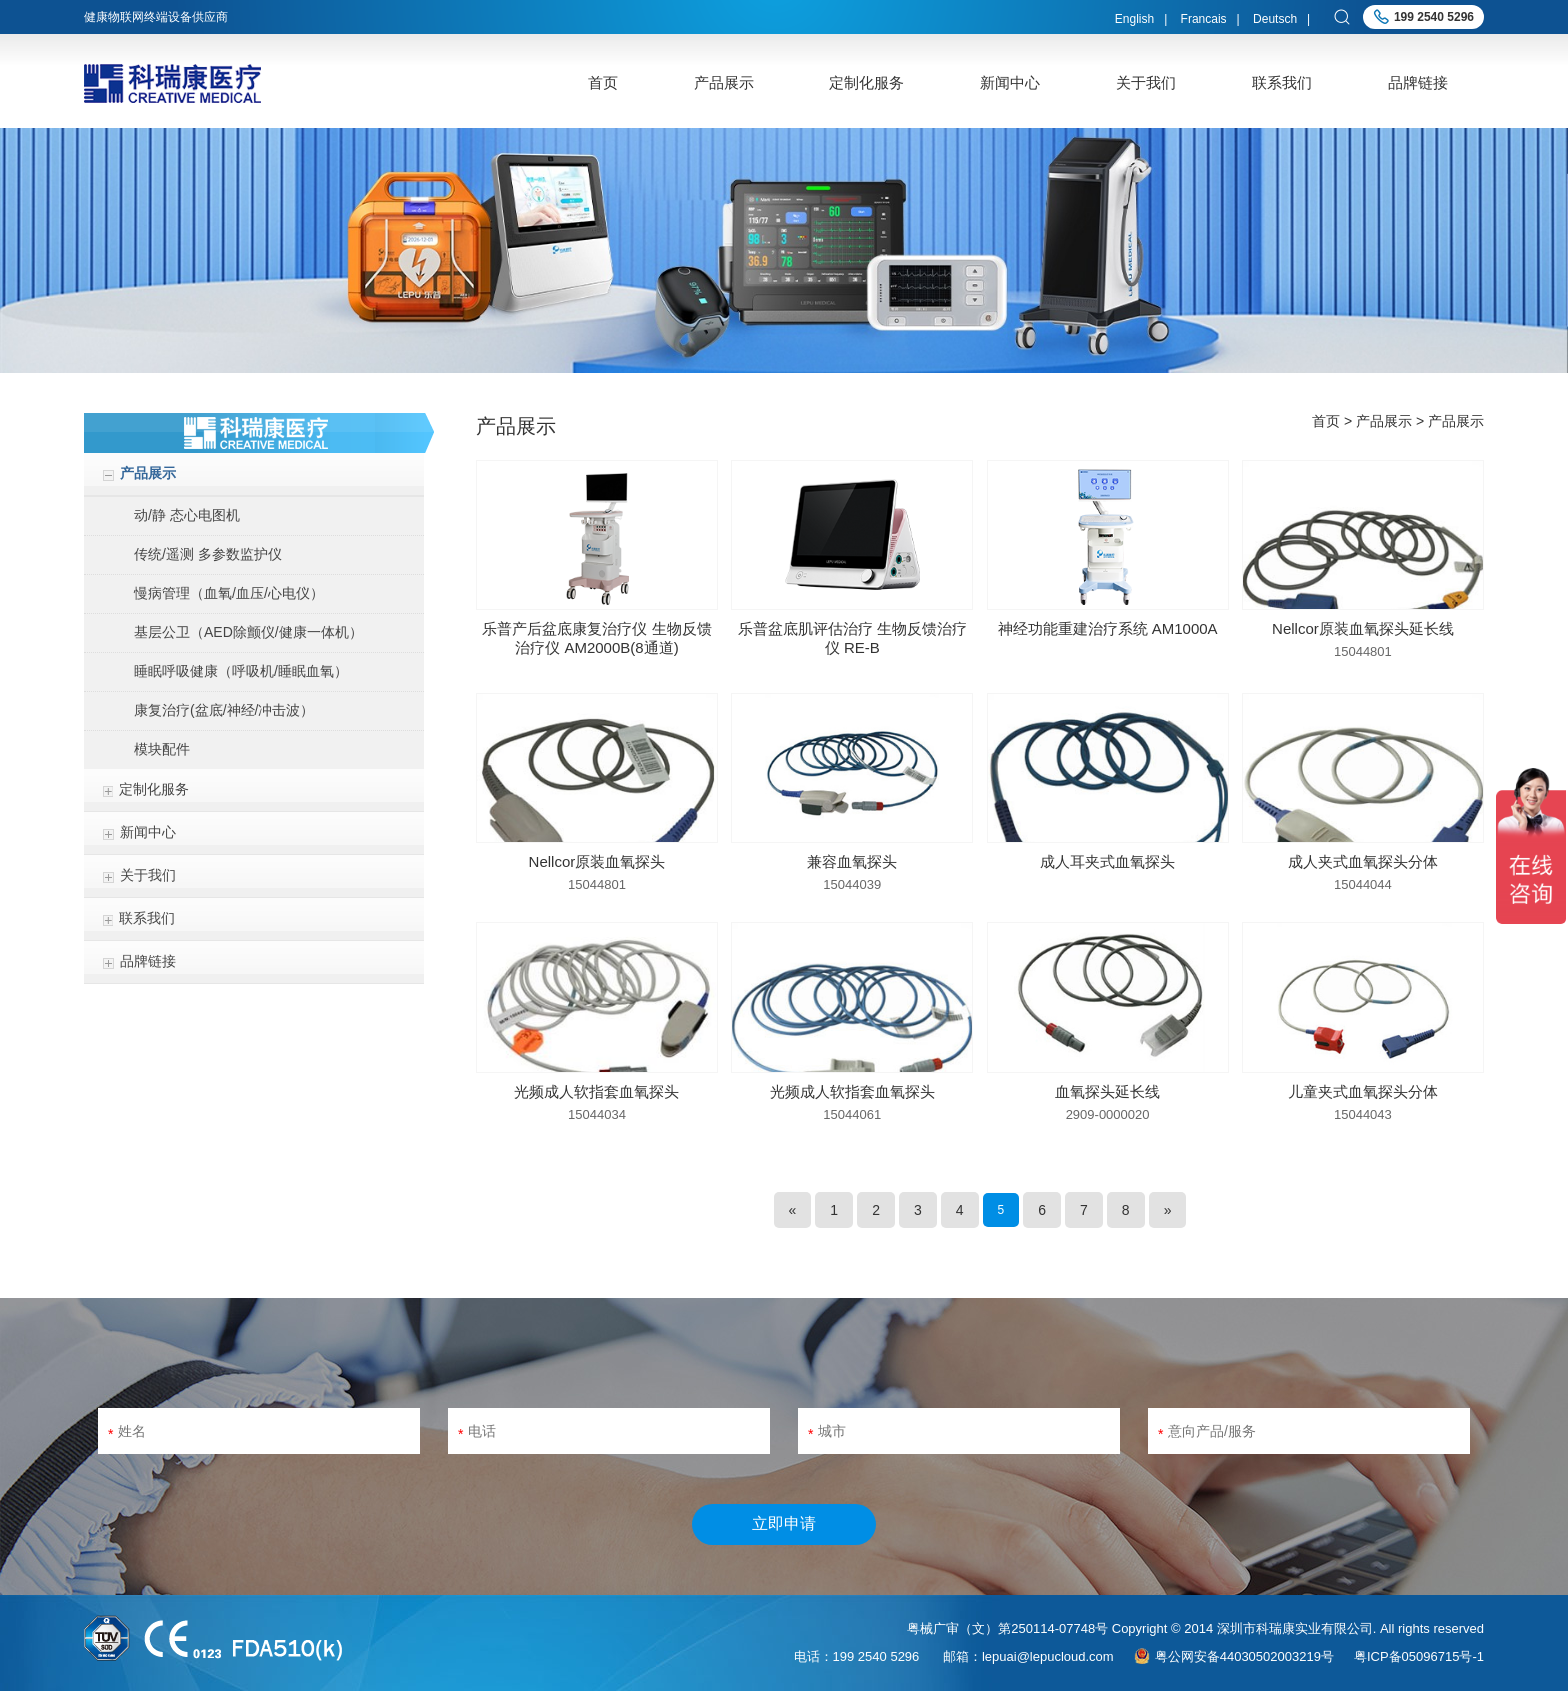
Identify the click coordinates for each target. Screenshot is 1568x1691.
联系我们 (1282, 82)
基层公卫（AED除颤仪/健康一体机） (248, 632)
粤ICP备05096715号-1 (1419, 1656)
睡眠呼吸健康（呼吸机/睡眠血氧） (241, 671)
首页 (603, 82)
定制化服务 (866, 82)
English (1134, 19)
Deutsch (1275, 19)
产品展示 (724, 82)
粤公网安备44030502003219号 (1244, 1656)
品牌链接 (1418, 82)
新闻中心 (1010, 82)
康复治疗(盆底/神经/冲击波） (224, 710)
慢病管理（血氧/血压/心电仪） (229, 593)
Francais (1204, 19)
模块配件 (162, 749)
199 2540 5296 (1434, 17)
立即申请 (784, 1523)
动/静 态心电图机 (187, 515)
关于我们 (1146, 82)
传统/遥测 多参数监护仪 (208, 554)
